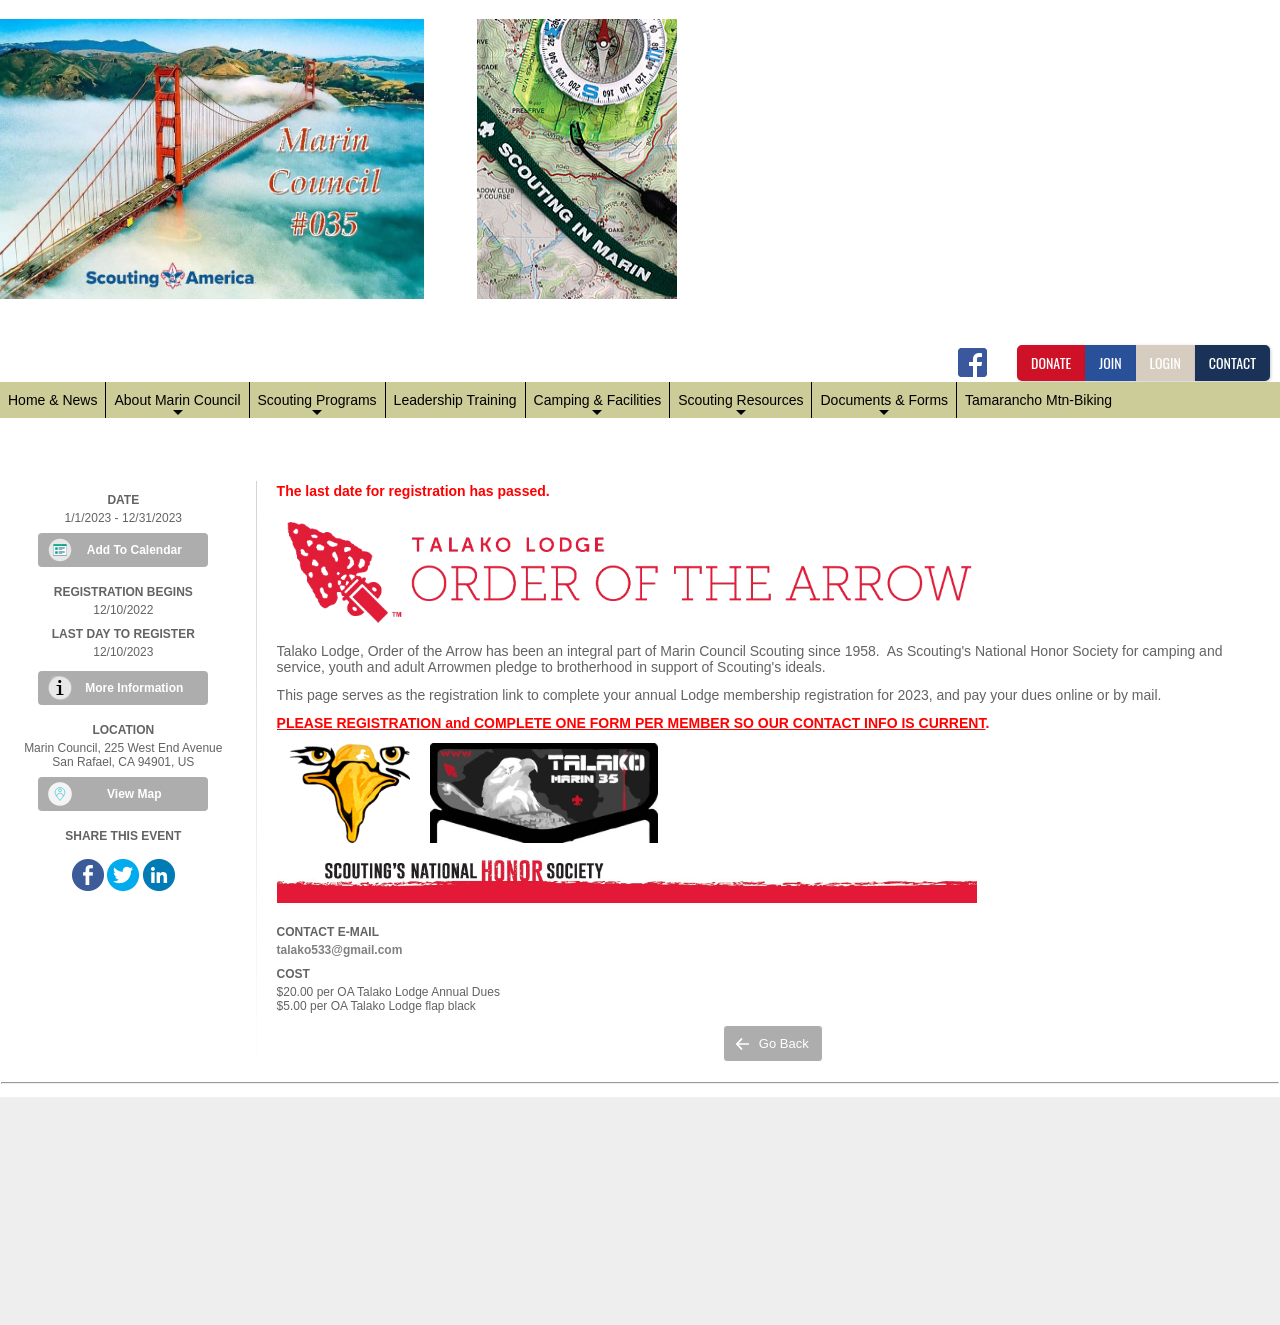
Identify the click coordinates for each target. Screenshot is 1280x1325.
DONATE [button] (1051, 362)
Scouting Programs (317, 405)
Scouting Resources (740, 405)
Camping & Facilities (598, 405)
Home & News (52, 400)
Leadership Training (455, 400)
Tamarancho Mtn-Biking (1038, 400)
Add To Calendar (134, 550)
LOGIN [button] (1165, 362)
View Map (134, 794)
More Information (134, 688)
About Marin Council (177, 405)
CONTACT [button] (1232, 362)
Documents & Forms (884, 405)
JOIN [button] (1110, 362)
